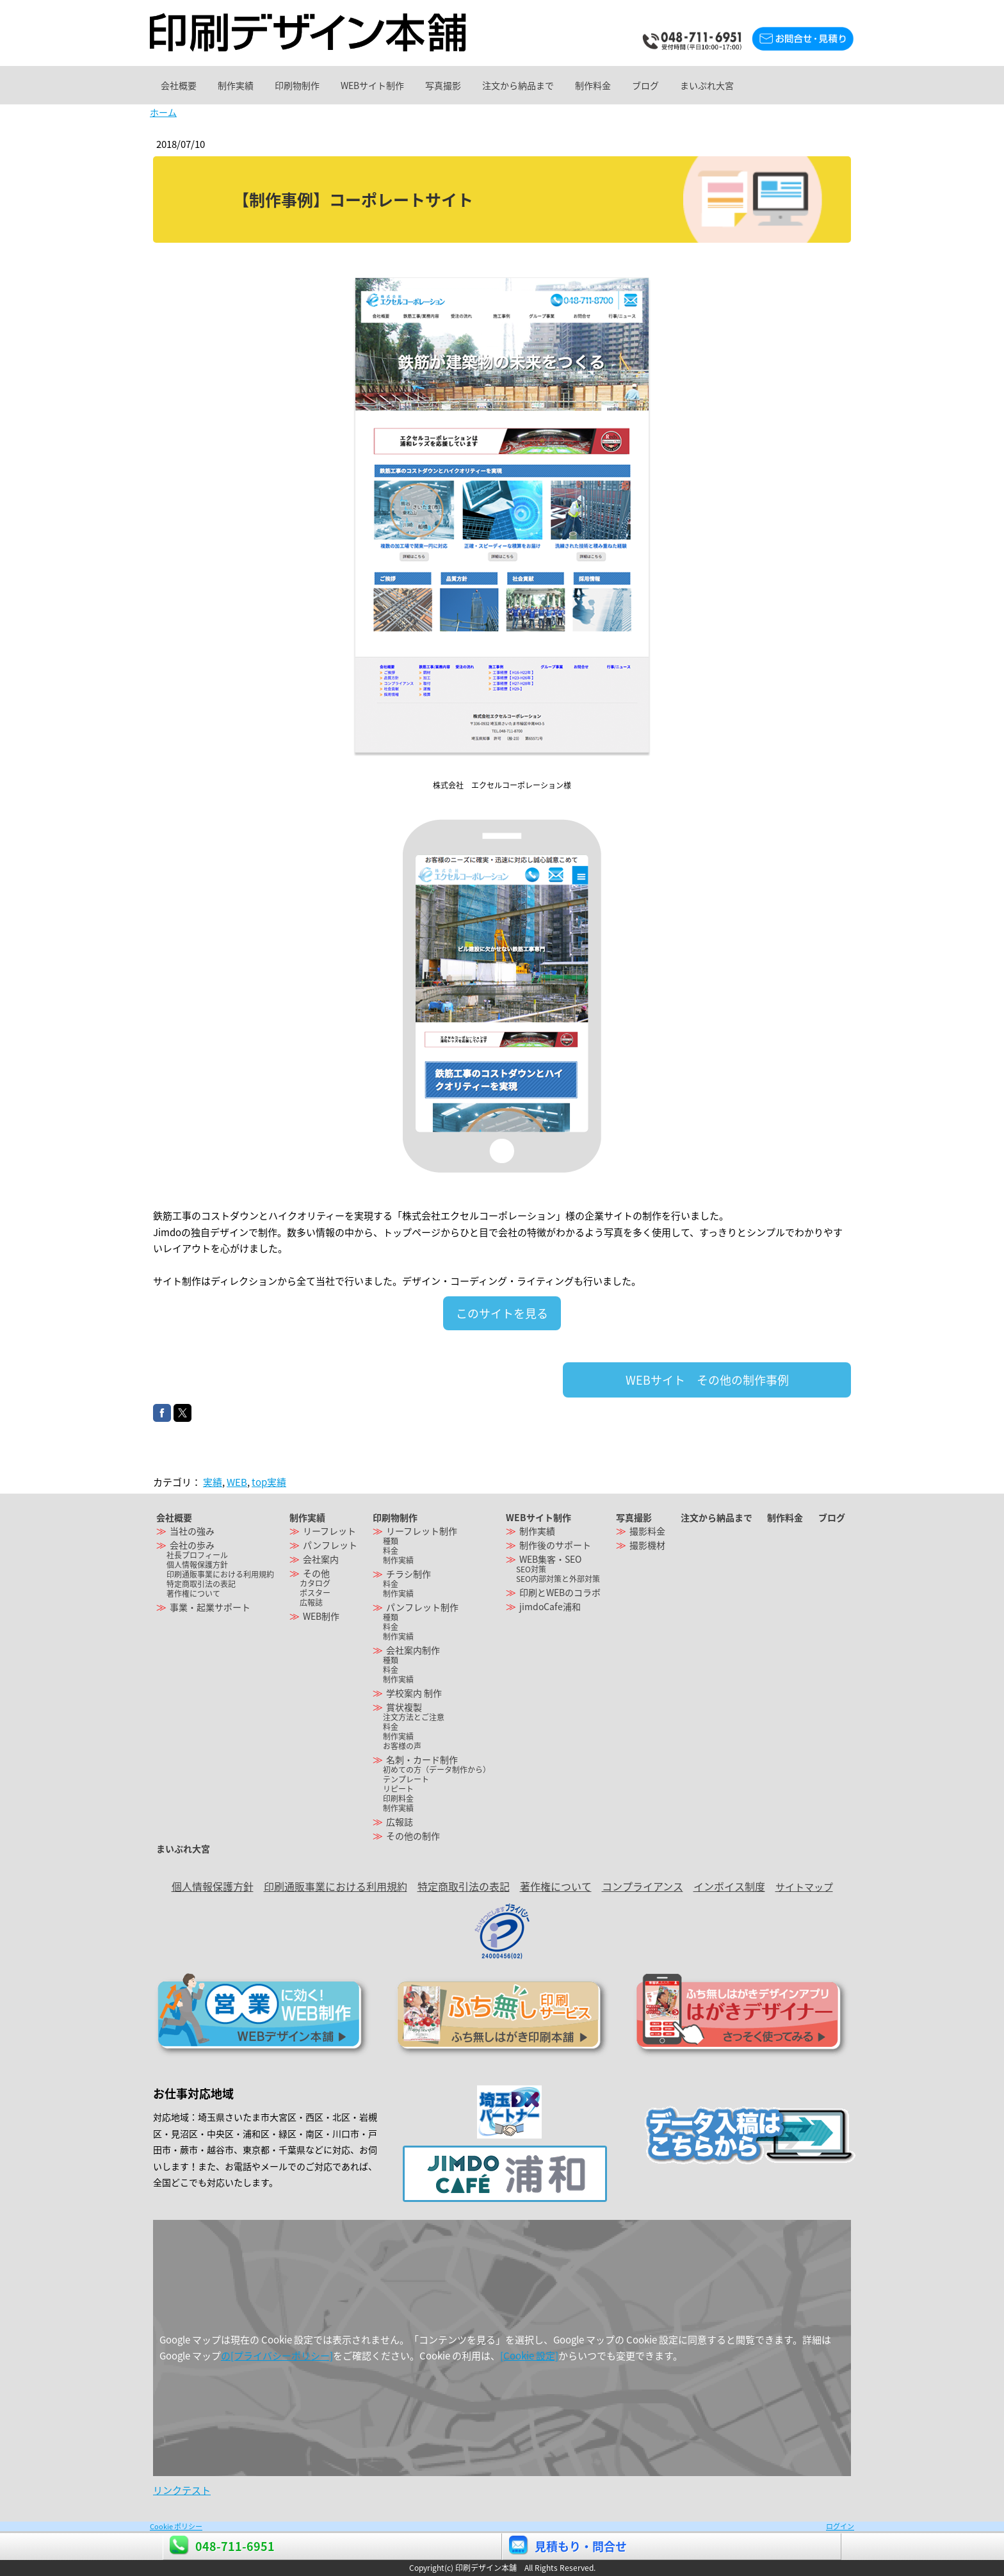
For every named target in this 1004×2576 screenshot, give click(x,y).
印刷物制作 (327, 85)
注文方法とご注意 (413, 1717)
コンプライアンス (642, 1886)
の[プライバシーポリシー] (277, 2356)
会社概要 (184, 85)
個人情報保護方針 (197, 1564)
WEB (237, 1482)
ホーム (163, 112)
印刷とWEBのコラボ (560, 1592)
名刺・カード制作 (422, 1759)
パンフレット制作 (422, 1607)
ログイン (840, 2526)
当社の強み (192, 1530)
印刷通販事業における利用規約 (220, 1574)
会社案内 (321, 1559)
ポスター (315, 1593)
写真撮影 (497, 85)
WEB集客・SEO (550, 1559)
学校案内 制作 (414, 1692)
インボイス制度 (729, 1886)
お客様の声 (402, 1746)
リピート (398, 1789)
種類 (390, 1541)
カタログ (315, 1583)
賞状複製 (404, 1706)
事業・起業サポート (210, 1607)
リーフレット (329, 1530)
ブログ (737, 85)
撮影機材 (647, 1544)
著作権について (193, 1593)
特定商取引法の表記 (201, 1584)
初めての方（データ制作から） (436, 1769)
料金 (390, 1550)
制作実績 (253, 85)
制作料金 (672, 85)
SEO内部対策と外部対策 (558, 1579)
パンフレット (330, 1544)
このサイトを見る (502, 1313)
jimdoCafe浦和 (550, 1606)
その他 (316, 1573)
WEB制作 (321, 1616)
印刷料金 (398, 1798)
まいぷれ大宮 (811, 85)
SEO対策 (531, 1569)
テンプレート (406, 1779)
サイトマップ (804, 1887)
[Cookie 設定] (529, 2356)
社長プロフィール (197, 1555)
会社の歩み (192, 1544)
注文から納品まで (585, 85)
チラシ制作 (408, 1573)
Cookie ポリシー (176, 2526)
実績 (212, 1482)
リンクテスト (182, 2490)
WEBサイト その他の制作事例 (707, 1380)
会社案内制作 (413, 1649)
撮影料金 (647, 1530)
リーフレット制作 (421, 1530)
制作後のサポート (555, 1544)
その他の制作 (413, 1835)
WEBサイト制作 (414, 85)
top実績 (269, 1482)
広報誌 (311, 1602)
